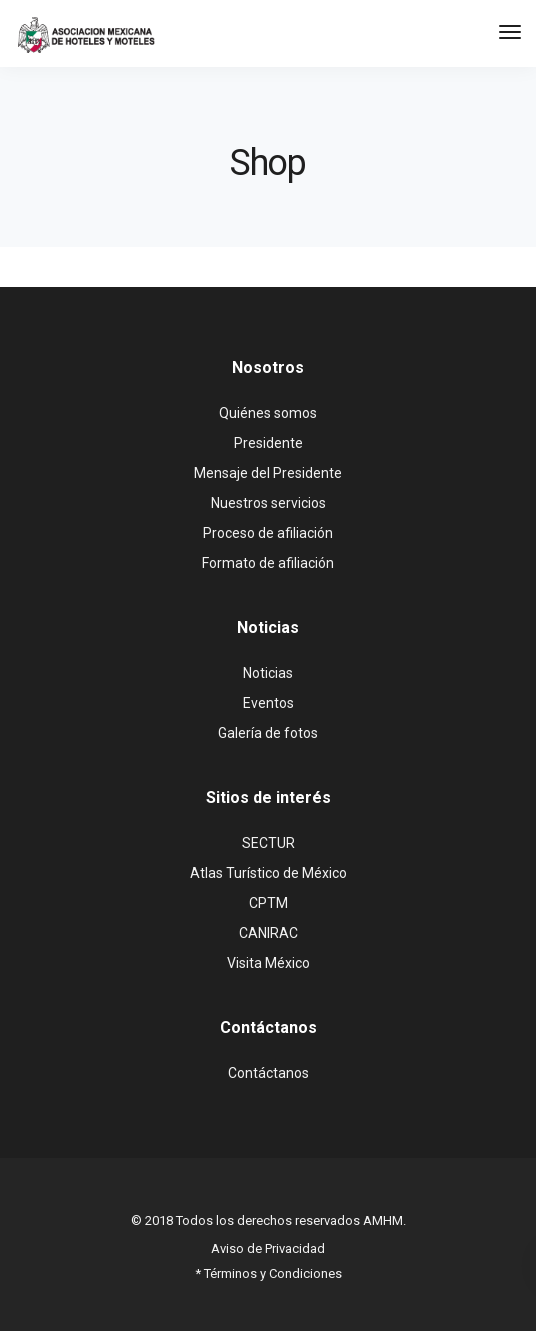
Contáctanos (268, 1073)
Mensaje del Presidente (268, 473)
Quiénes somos (268, 413)
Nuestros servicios (268, 503)
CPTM (268, 903)
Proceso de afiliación (268, 533)
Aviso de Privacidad (268, 1248)
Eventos (268, 703)
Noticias (268, 673)
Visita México (268, 963)
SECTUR (268, 843)
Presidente (268, 443)
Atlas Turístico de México (268, 873)
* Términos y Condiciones (268, 1273)
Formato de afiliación (268, 563)
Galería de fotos (268, 733)
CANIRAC (268, 933)
